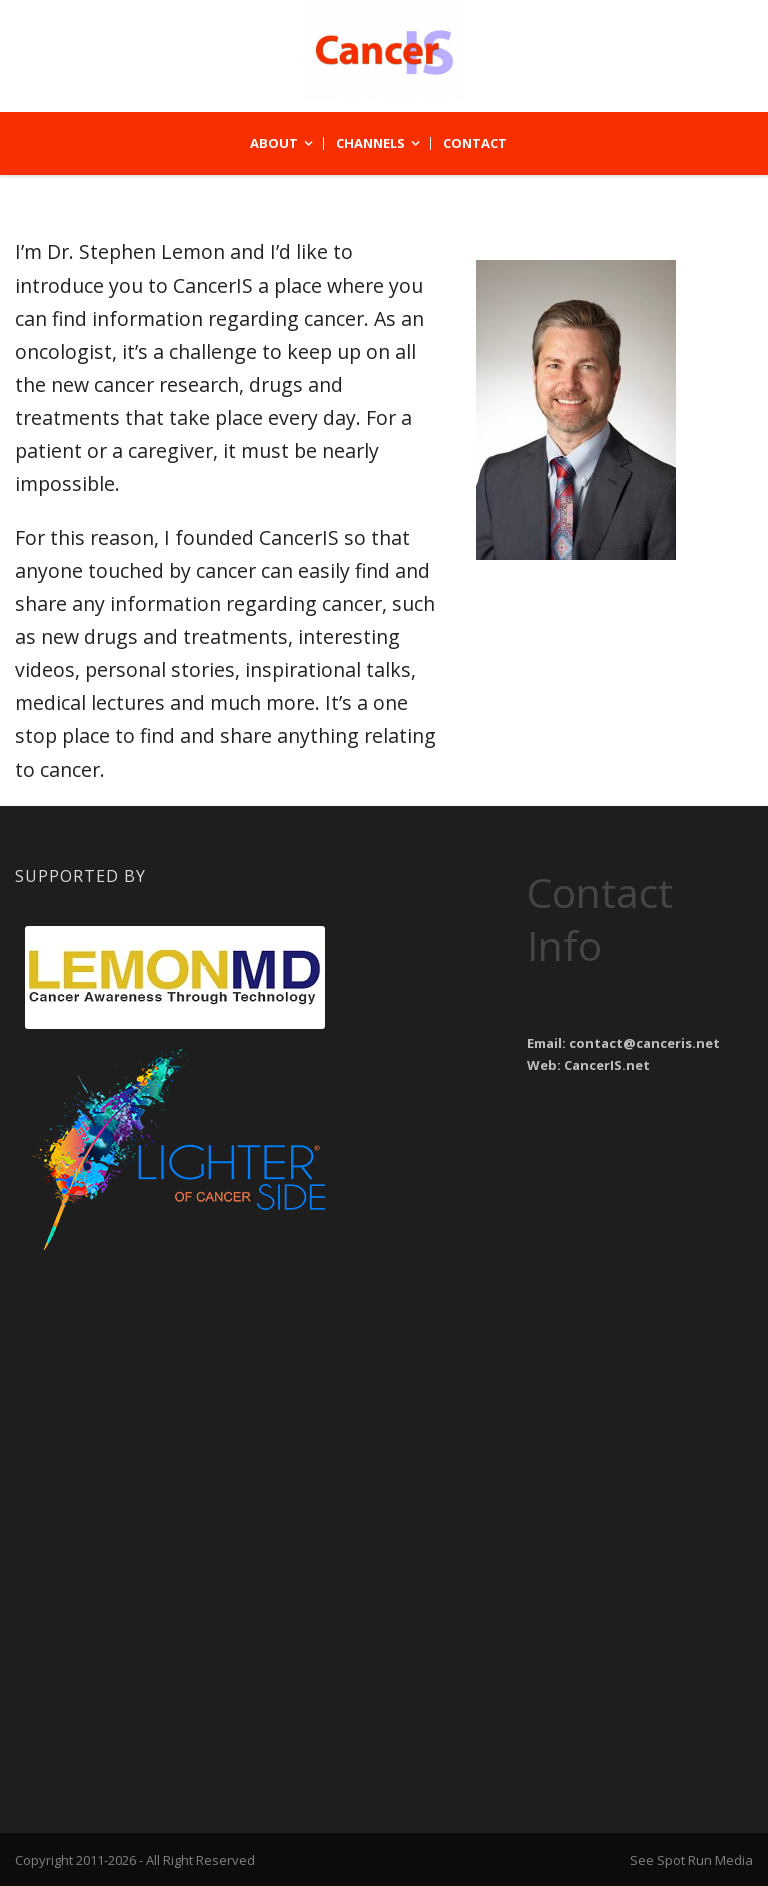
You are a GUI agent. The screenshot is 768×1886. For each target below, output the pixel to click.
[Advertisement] (175, 1385)
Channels (370, 143)
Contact (475, 143)
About (274, 143)
